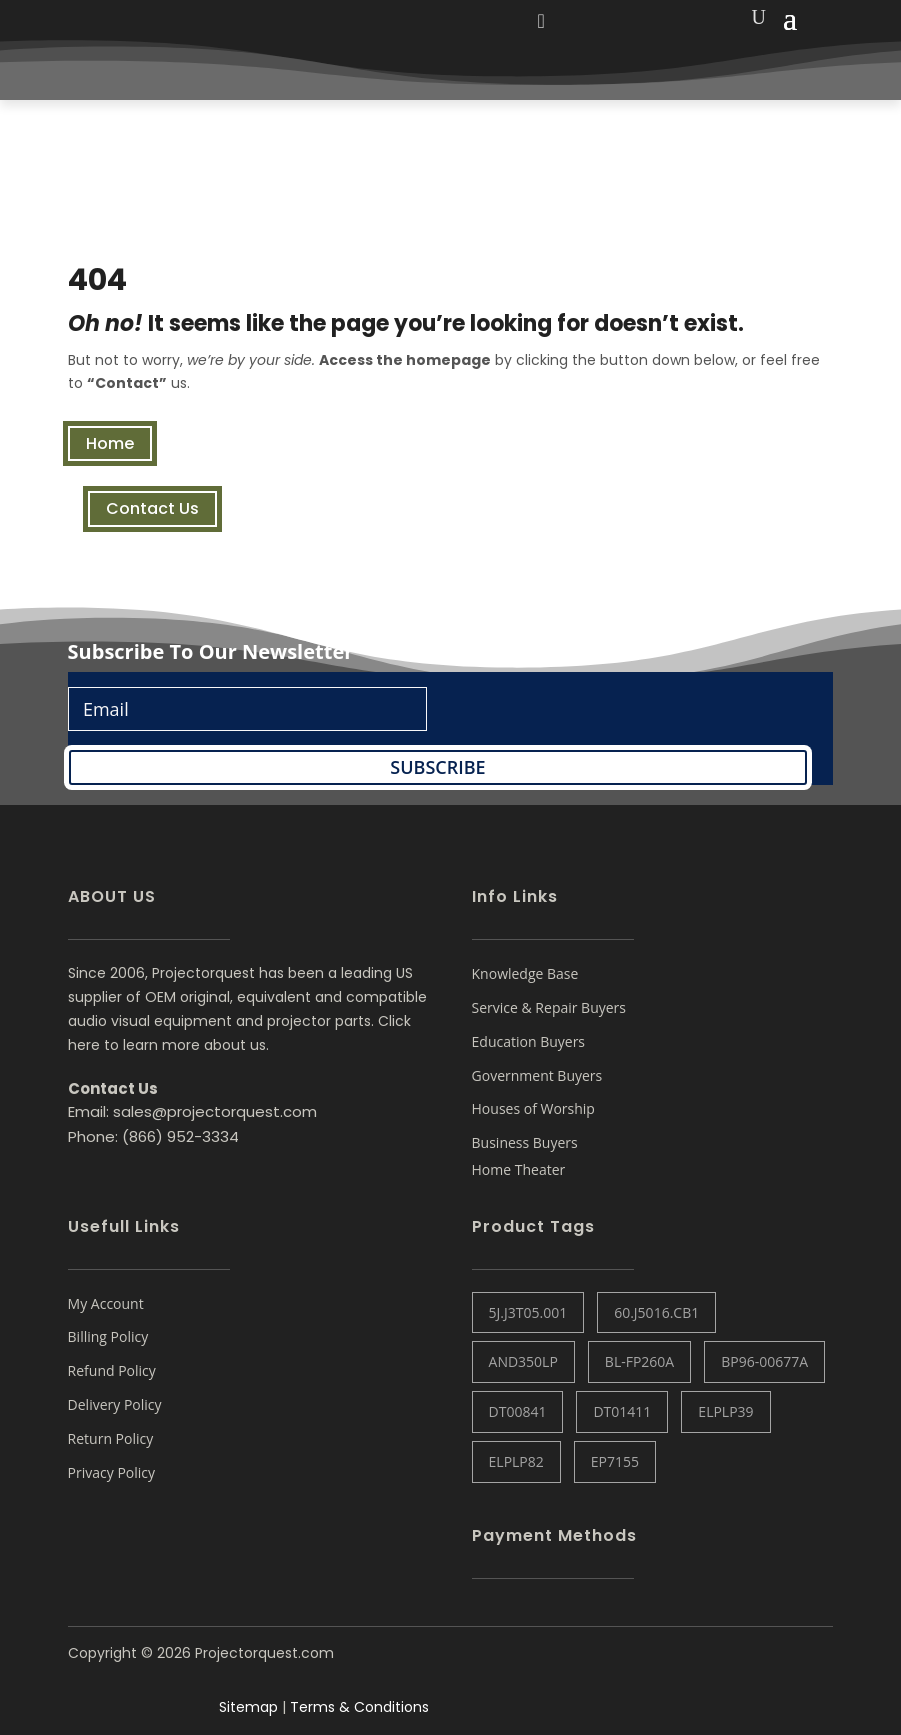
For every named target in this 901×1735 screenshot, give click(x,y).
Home (110, 443)
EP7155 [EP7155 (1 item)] (615, 1461)
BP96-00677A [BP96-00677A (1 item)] (764, 1361)
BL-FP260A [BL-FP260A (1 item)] (639, 1361)
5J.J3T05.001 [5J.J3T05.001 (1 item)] (528, 1312)
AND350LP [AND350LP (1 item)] (523, 1361)
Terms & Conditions (359, 1707)
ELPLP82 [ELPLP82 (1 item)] (516, 1461)
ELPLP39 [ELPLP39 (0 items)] (725, 1411)
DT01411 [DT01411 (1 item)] (622, 1411)
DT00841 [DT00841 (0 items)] (518, 1411)
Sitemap (248, 1707)
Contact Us (152, 508)
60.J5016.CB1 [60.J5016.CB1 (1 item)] (656, 1312)
